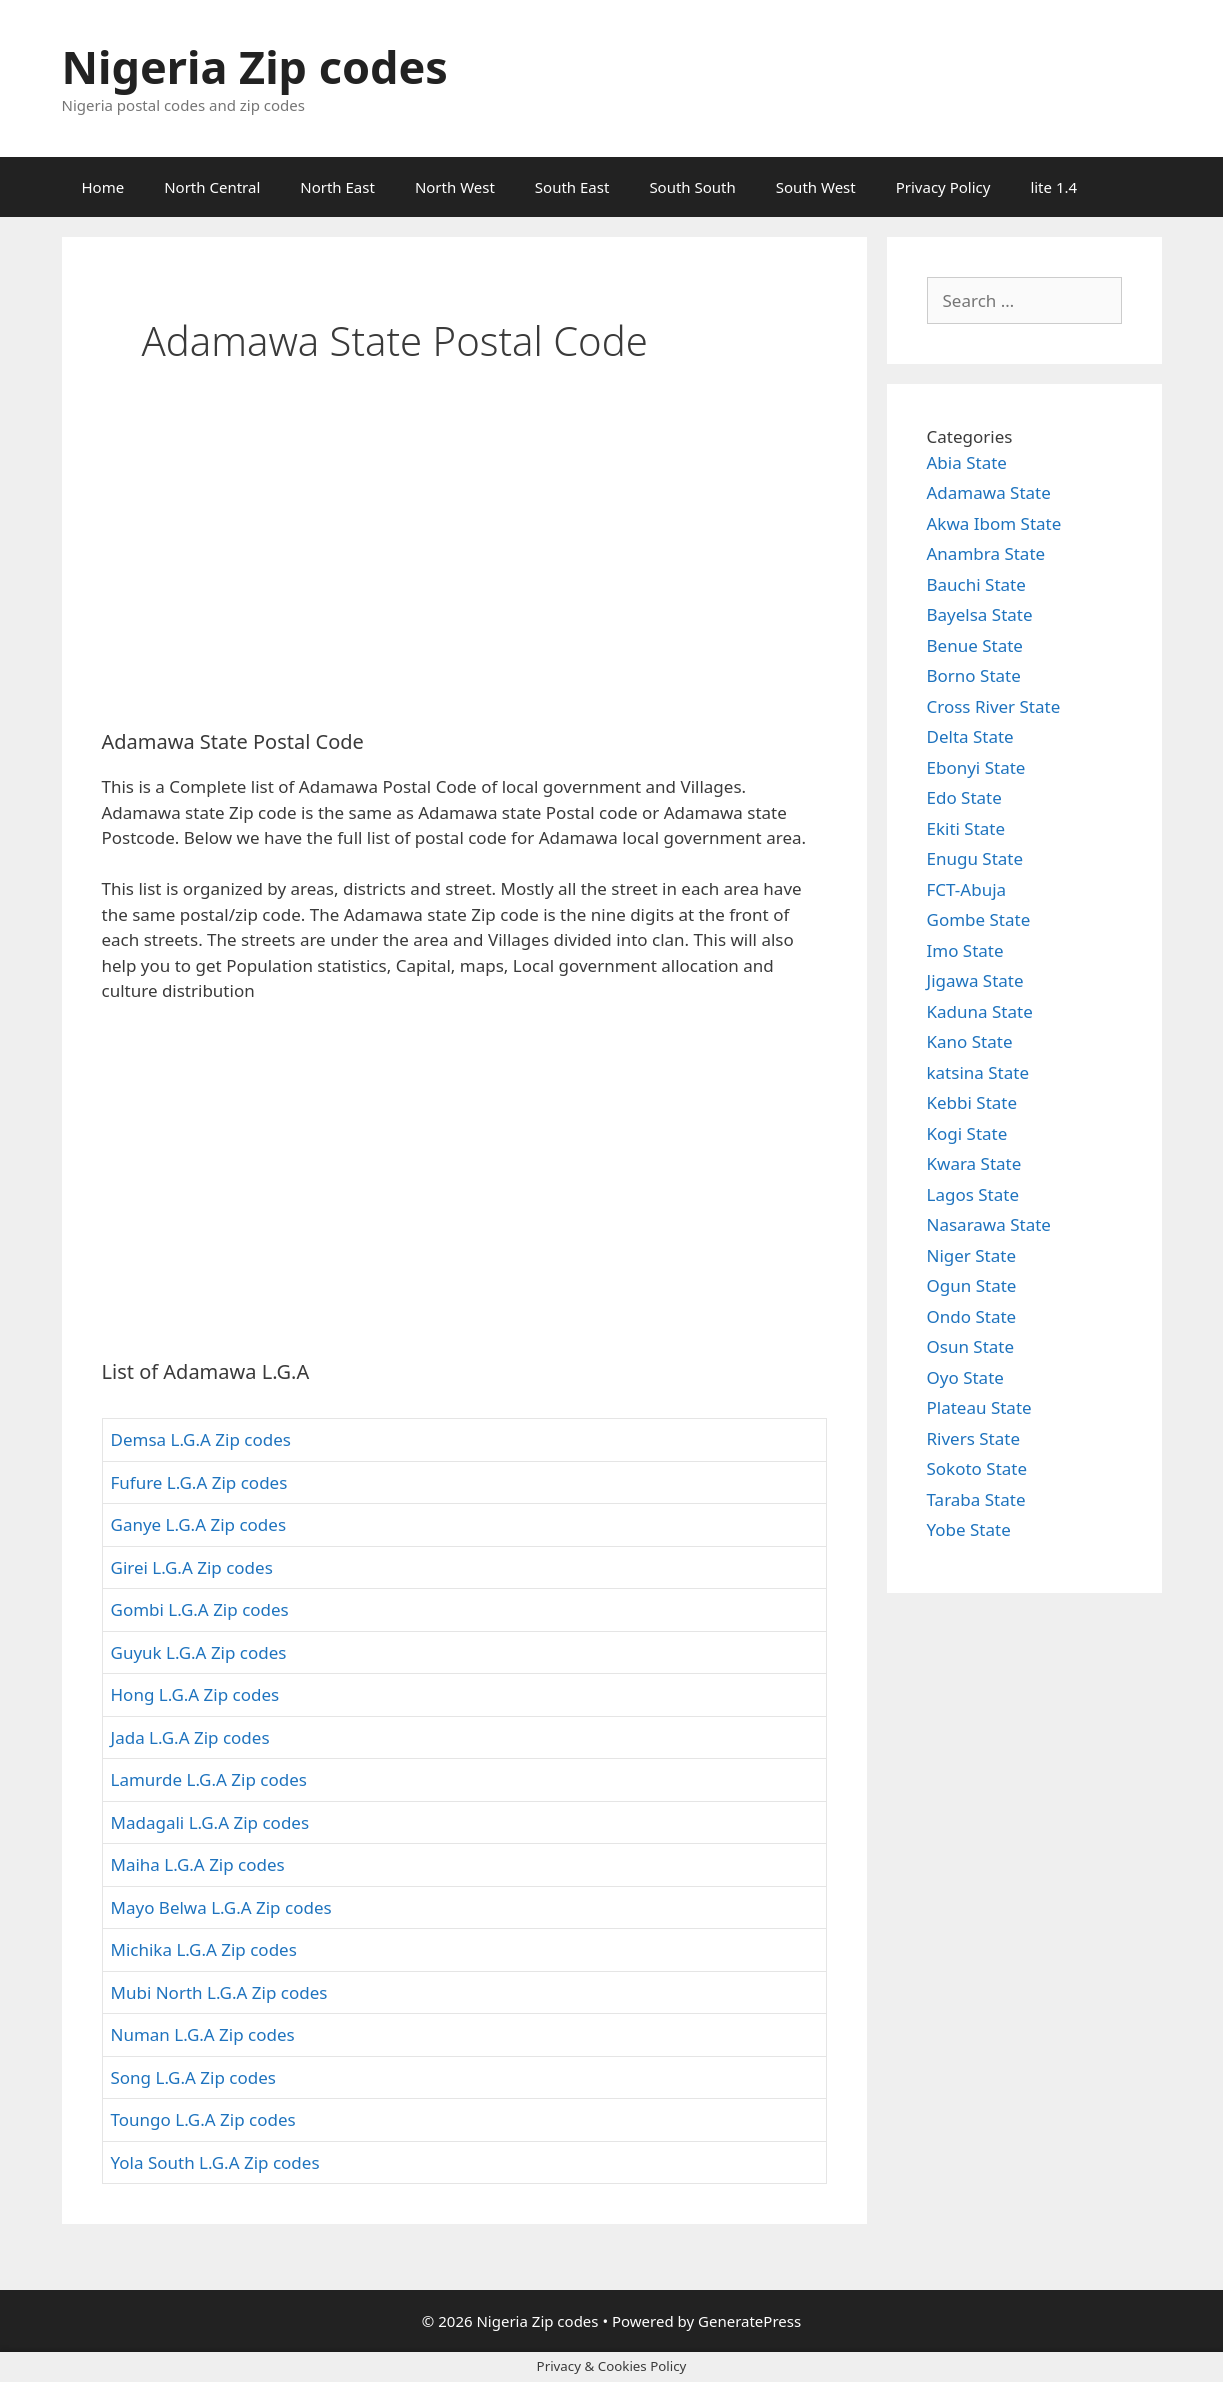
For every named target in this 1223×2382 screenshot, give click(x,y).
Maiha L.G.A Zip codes (198, 1864)
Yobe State (969, 1529)
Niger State (972, 1255)
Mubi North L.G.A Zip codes (219, 1992)
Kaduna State (980, 1011)
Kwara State (974, 1163)
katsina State (978, 1072)
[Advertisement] (464, 565)
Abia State (967, 462)
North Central (212, 187)
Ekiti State (966, 828)
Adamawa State (989, 492)
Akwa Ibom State (994, 523)
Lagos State (973, 1194)
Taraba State (976, 1499)
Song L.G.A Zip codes (193, 2077)
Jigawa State (975, 980)
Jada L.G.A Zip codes (190, 1737)
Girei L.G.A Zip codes (192, 1567)
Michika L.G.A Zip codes (204, 1949)
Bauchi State (976, 584)
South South (692, 187)
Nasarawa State (989, 1224)
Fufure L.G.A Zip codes (199, 1482)
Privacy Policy (943, 187)
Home (103, 187)
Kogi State (967, 1133)
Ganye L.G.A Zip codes (199, 1524)
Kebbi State (972, 1102)
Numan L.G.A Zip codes (203, 2034)
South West (816, 187)
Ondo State (972, 1316)
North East (337, 187)
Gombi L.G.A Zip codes (200, 1609)
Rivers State (974, 1438)
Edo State (964, 797)
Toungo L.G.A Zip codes (203, 2119)
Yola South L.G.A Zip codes (215, 2162)
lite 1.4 (1053, 187)
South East (572, 187)
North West (455, 187)
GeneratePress (749, 2321)
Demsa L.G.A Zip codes (201, 1439)
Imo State (965, 950)
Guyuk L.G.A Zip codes (199, 1652)
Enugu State (975, 858)
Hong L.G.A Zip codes (195, 1694)
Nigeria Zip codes (255, 66)
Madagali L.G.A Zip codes (210, 1822)
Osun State (971, 1346)
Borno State (974, 675)
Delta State (970, 736)
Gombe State (979, 919)
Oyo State (965, 1377)
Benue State (975, 645)
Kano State (970, 1041)
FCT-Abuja (967, 889)
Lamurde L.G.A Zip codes (209, 1779)
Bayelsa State (980, 614)
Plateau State (979, 1407)
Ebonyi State (976, 767)
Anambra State (986, 553)
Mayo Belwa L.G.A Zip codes (221, 1907)
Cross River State (994, 706)
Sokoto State (977, 1468)
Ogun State (972, 1285)
